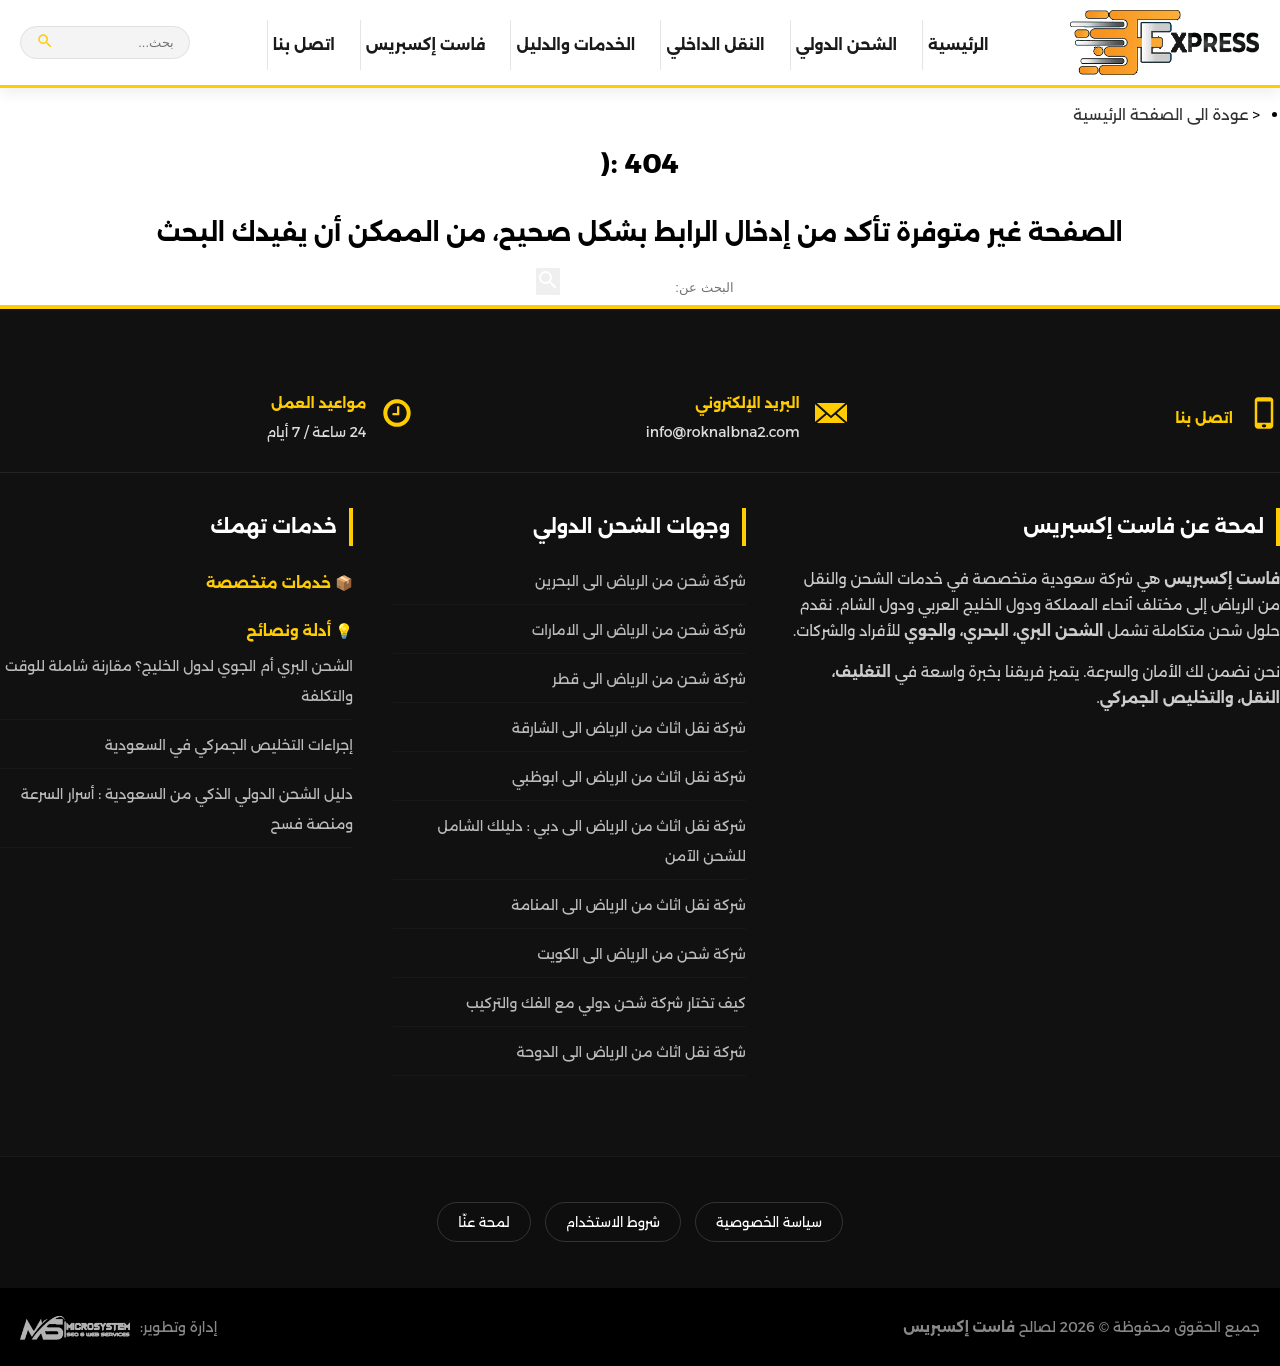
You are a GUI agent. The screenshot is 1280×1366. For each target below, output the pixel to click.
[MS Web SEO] (75, 1327)
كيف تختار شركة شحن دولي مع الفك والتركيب (606, 1003)
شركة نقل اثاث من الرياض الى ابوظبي (629, 777)
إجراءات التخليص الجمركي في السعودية (229, 745)
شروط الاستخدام (613, 1222)
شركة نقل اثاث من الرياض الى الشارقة (629, 728)
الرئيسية (958, 44)
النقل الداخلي (715, 44)
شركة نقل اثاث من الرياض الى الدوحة (631, 1052)
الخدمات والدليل (575, 44)
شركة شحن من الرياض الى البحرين (640, 581)
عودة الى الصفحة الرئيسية (1160, 114)
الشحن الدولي (846, 44)
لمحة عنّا (483, 1222)
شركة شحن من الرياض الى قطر (649, 679)
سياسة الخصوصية (769, 1222)
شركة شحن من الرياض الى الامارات (639, 630)
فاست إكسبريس (426, 44)
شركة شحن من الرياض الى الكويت (641, 954)
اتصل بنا (304, 44)
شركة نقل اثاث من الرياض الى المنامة (628, 905)
